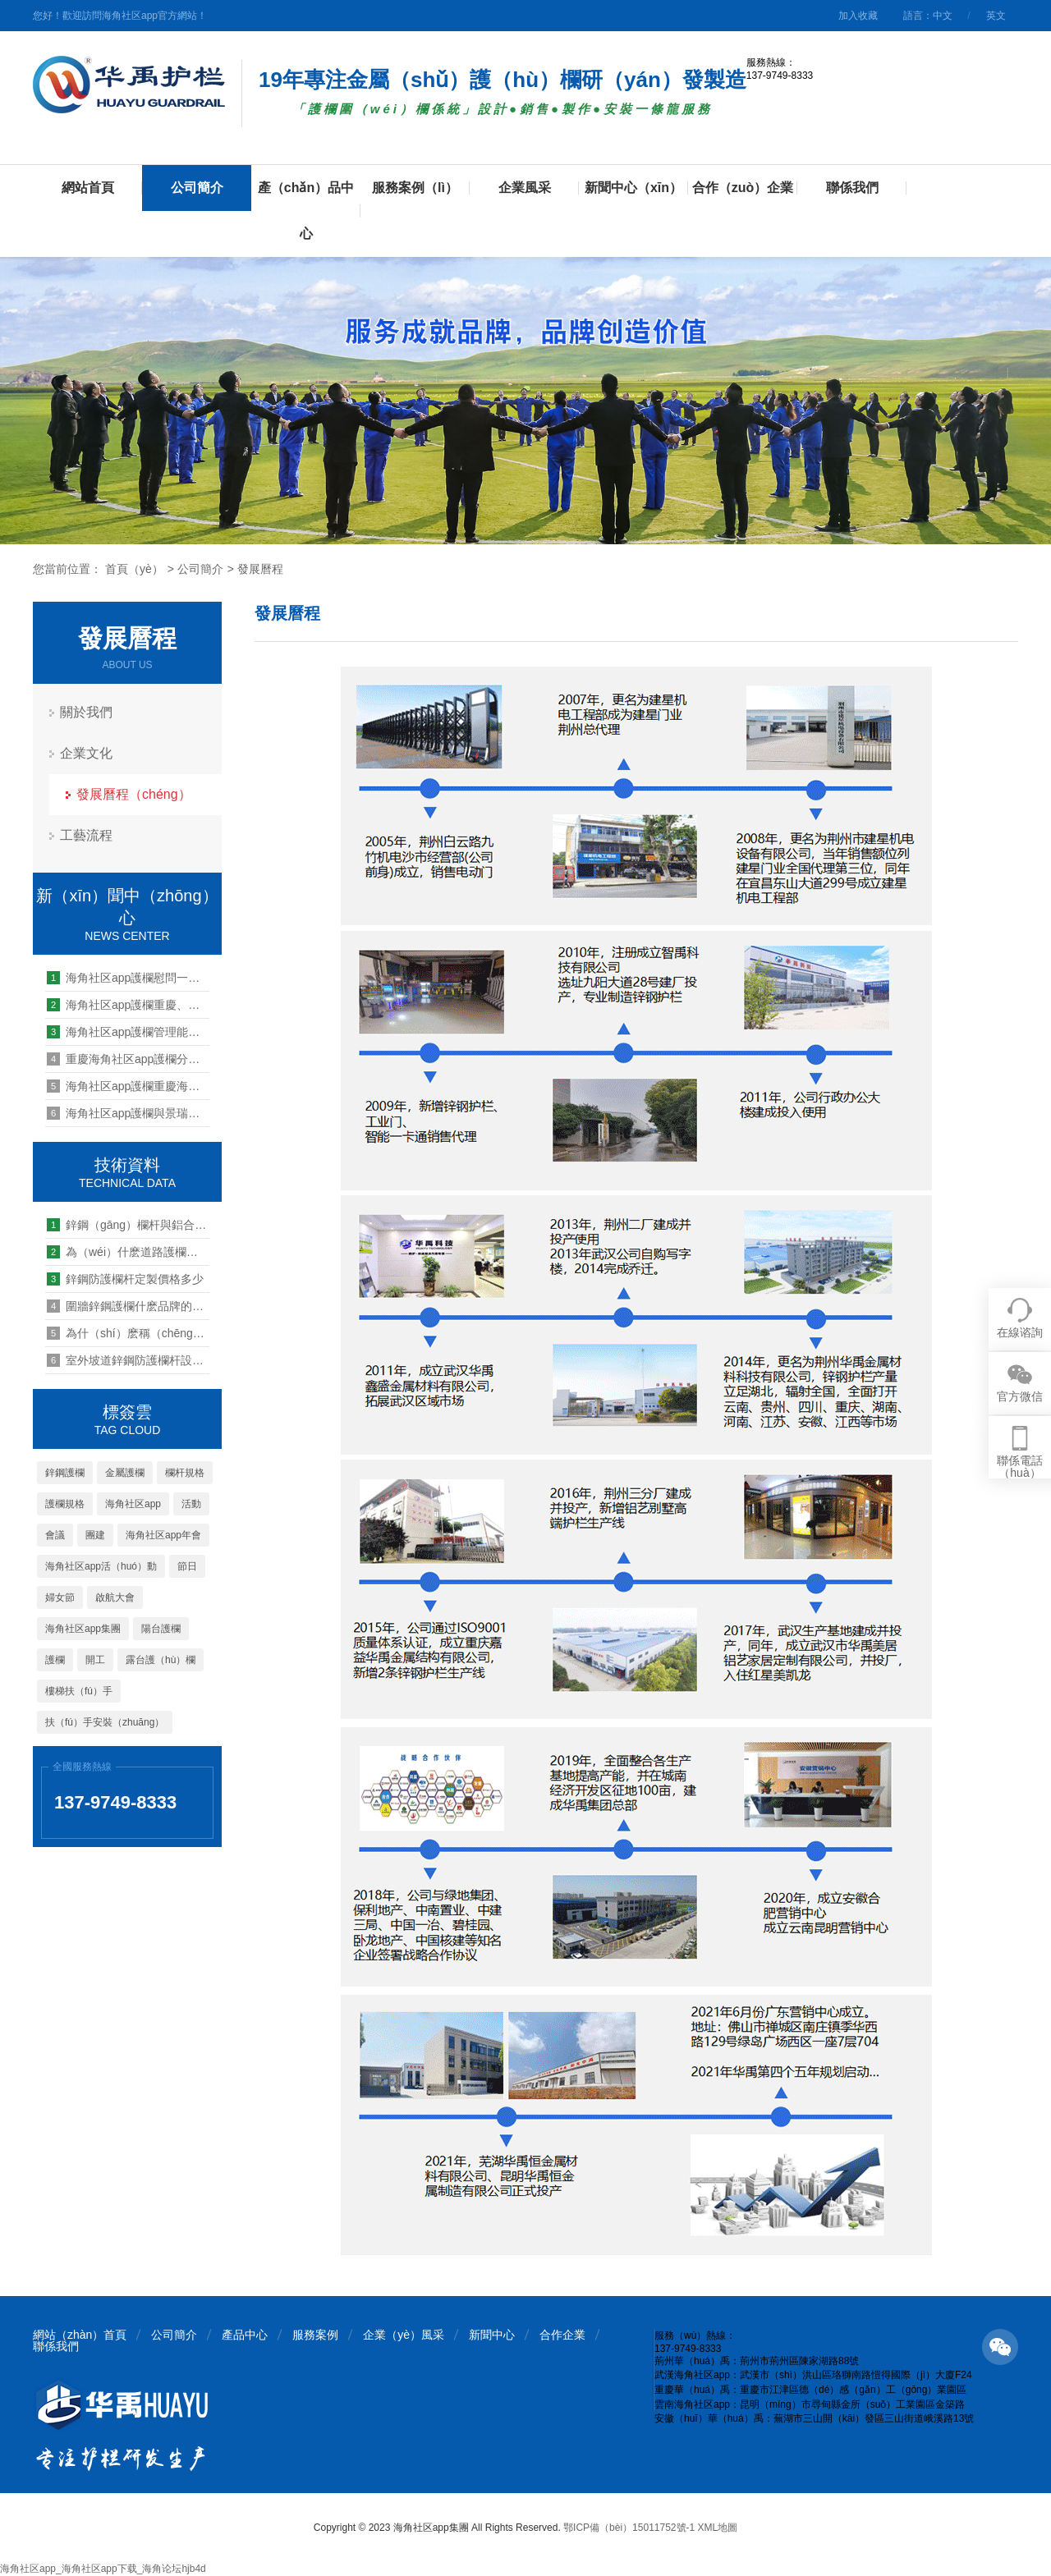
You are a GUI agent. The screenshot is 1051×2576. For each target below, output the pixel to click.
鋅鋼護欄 (65, 1472)
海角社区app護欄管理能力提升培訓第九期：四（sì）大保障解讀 (128, 1031)
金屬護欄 (125, 1472)
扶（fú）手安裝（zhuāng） (104, 1722)
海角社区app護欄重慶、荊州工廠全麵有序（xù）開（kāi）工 (128, 1004)
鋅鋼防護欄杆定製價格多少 (125, 1279)
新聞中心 (492, 2334)
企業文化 (86, 753)
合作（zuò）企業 (743, 188)
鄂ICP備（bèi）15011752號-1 (629, 2527)
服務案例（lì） (415, 188)
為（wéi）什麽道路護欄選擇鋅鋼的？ (128, 1251)
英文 (996, 15)
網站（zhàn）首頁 (79, 2334)
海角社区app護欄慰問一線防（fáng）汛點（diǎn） (128, 977)
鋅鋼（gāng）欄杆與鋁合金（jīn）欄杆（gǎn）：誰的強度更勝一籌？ (128, 1224)
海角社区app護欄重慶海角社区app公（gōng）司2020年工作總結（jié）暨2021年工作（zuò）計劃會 (128, 1086)
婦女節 (60, 1597)
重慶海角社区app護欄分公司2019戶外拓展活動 (128, 1059)
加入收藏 (858, 15)
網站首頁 (88, 188)
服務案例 (315, 2334)
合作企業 (562, 2334)
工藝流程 (86, 835)
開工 (95, 1660)
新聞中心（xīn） (633, 188)
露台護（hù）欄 (160, 1660)
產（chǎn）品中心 (306, 211)
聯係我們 (852, 188)
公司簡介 (197, 188)
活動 (191, 1504)
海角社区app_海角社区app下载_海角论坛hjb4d (103, 2568)
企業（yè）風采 (403, 2334)
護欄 (55, 1660)
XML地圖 (718, 2527)
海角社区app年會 (163, 1535)
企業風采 (524, 188)
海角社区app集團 (83, 1628)
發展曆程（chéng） (133, 794)
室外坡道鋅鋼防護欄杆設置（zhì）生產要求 (128, 1360)
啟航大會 (115, 1597)
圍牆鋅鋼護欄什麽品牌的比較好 (128, 1306)
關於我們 (86, 712)
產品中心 (245, 2334)
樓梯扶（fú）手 (78, 1691)
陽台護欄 (161, 1628)
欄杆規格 (184, 1472)
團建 (95, 1535)
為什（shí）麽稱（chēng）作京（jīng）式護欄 (128, 1333)
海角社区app (133, 1504)
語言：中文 (927, 15)
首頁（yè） (134, 568)
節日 (187, 1566)
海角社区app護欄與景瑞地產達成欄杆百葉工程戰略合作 (128, 1113)
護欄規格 (65, 1504)
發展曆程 (260, 568)
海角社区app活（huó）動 (101, 1566)
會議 (55, 1535)
